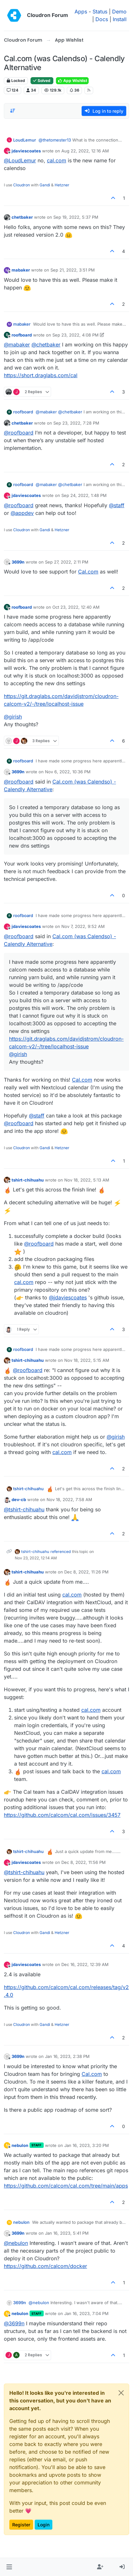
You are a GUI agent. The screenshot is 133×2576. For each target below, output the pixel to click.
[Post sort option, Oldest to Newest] (12, 111)
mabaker (21, 269)
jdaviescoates (26, 150)
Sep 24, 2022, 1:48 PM (84, 495)
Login (43, 2524)
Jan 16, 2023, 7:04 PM (86, 2313)
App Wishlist (72, 80)
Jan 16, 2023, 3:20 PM (86, 2145)
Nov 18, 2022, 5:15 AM (86, 1360)
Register (21, 2524)
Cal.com (88, 571)
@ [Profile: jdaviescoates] (68, 1297)
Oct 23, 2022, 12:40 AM (76, 607)
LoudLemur (24, 139)
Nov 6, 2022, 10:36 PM (68, 771)
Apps (81, 11)
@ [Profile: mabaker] (17, 344)
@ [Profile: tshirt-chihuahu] (24, 1509)
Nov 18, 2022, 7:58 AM (69, 1499)
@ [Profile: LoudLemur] (20, 160)
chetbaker (22, 217)
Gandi (45, 185)
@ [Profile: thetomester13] (55, 139)
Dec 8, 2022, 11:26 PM (86, 1571)
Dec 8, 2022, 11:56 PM (83, 1862)
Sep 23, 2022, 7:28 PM (76, 423)
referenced (60, 1551)
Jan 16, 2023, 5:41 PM (67, 2233)
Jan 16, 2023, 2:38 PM (67, 2056)
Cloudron (21, 185)
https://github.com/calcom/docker (45, 2266)
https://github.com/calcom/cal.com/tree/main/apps (66, 2185)
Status (100, 11)
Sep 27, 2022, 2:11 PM (66, 562)
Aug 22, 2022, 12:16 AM (85, 150)
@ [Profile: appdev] (22, 513)
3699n (18, 562)
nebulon (20, 2145)
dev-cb (19, 1499)
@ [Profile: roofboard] (18, 432)
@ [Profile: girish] (13, 716)
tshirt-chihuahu (28, 1179)
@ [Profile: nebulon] (16, 2243)
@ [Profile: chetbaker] (45, 344)
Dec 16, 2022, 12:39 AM (85, 1964)
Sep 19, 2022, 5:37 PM (75, 217)
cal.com (56, 160)
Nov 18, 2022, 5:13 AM (86, 1179)
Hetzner (62, 185)
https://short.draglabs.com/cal (40, 375)
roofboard (22, 334)
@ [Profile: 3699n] (14, 2323)
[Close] (121, 2393)
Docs (101, 19)
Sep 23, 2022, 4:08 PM (75, 334)
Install (120, 19)
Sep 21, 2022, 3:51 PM (72, 269)
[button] (9, 2567)
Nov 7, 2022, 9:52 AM (83, 926)
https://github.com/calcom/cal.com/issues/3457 (62, 1815)
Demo (119, 11)
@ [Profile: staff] (116, 505)
